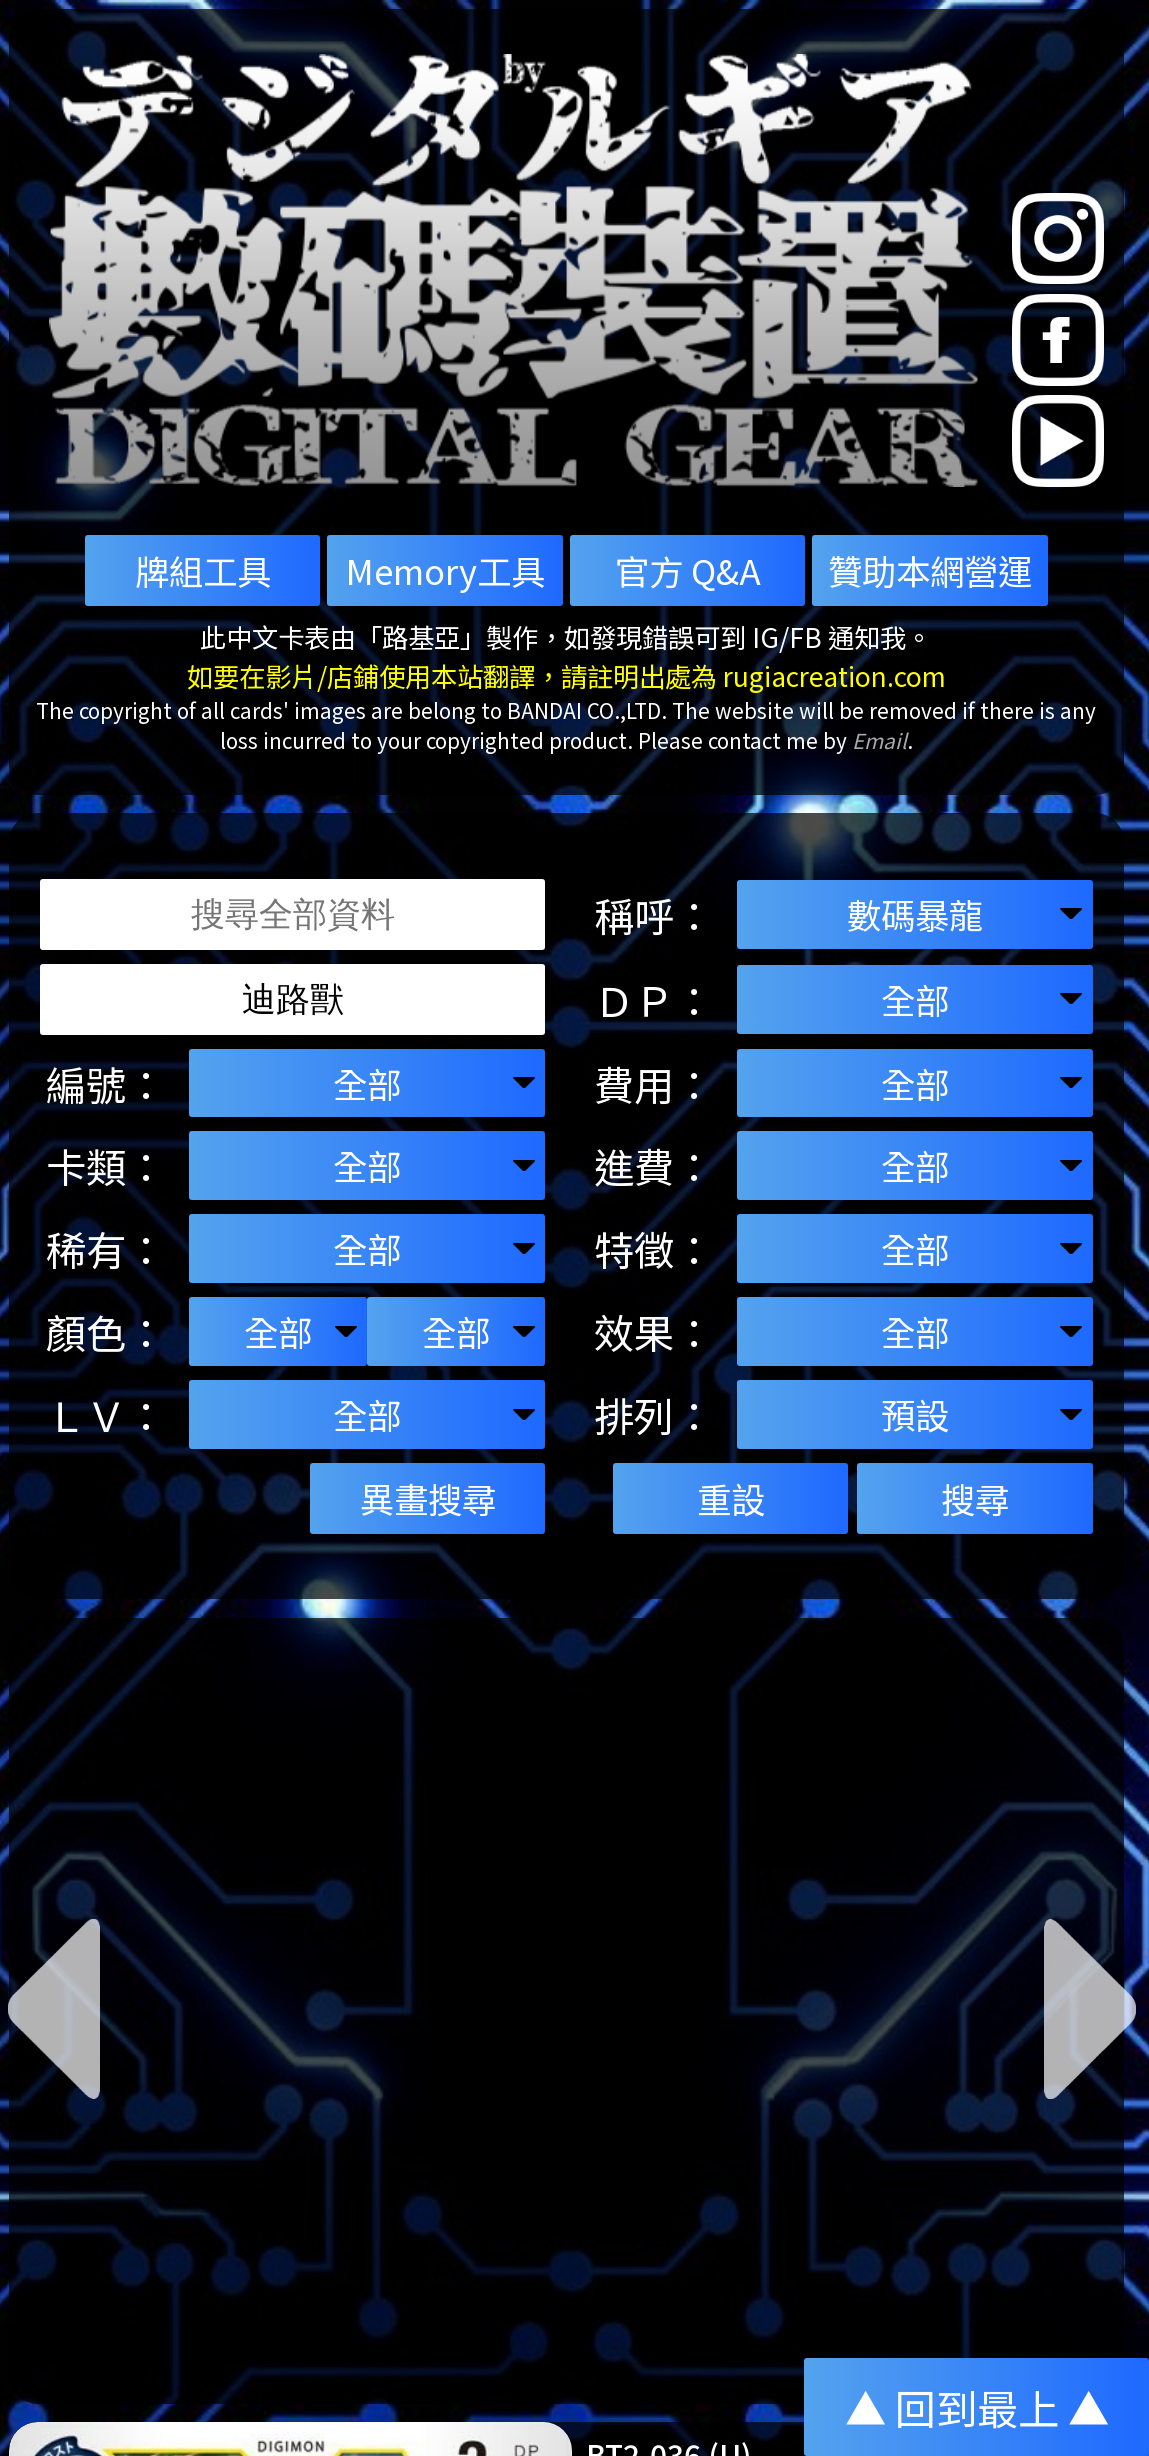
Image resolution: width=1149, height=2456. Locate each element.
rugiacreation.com (834, 675)
